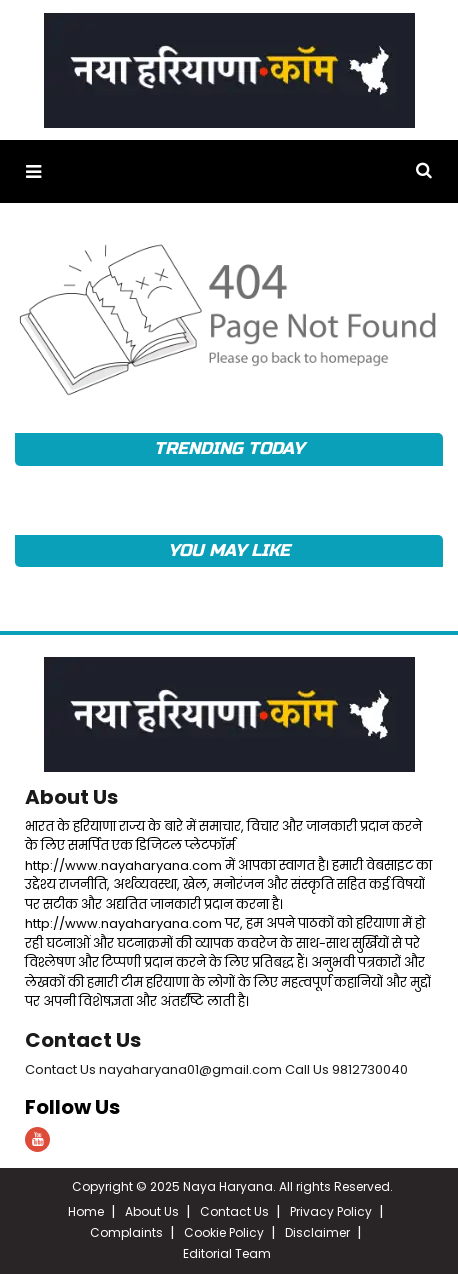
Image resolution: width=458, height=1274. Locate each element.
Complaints (126, 1232)
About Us (71, 797)
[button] (33, 171)
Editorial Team (227, 1253)
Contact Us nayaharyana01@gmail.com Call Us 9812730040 (216, 1069)
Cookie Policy (224, 1232)
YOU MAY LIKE (228, 550)
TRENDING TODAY (228, 448)
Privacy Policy (331, 1211)
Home (86, 1211)
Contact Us (83, 1040)
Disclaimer (317, 1232)
